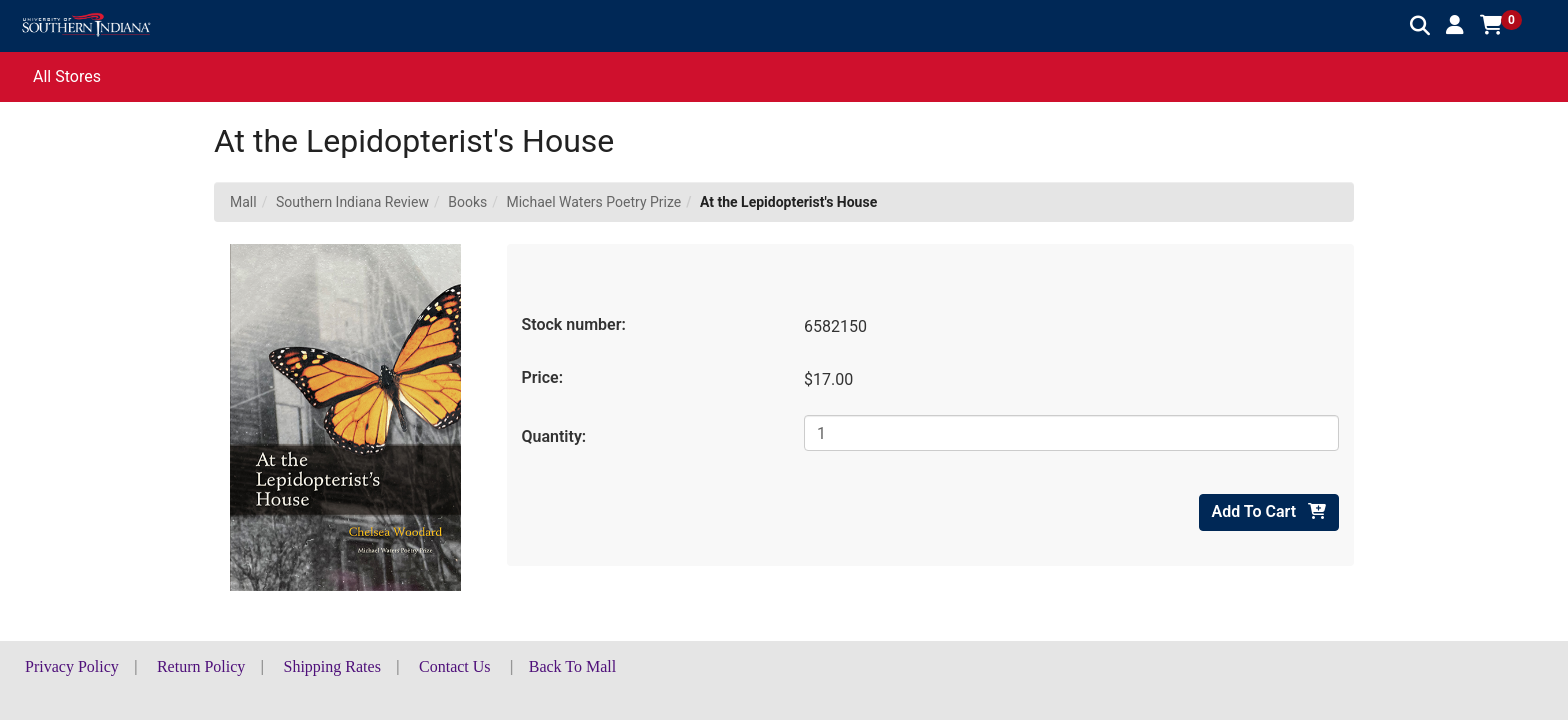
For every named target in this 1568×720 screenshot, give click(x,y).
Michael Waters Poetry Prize (593, 202)
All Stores (67, 76)
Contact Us (455, 666)
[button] (1455, 25)
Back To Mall (572, 666)
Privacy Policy (72, 666)
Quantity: (554, 436)
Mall (243, 202)
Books (467, 202)
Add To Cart (1269, 511)
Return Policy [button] (201, 666)
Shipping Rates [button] (332, 666)
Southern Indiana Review (352, 202)
